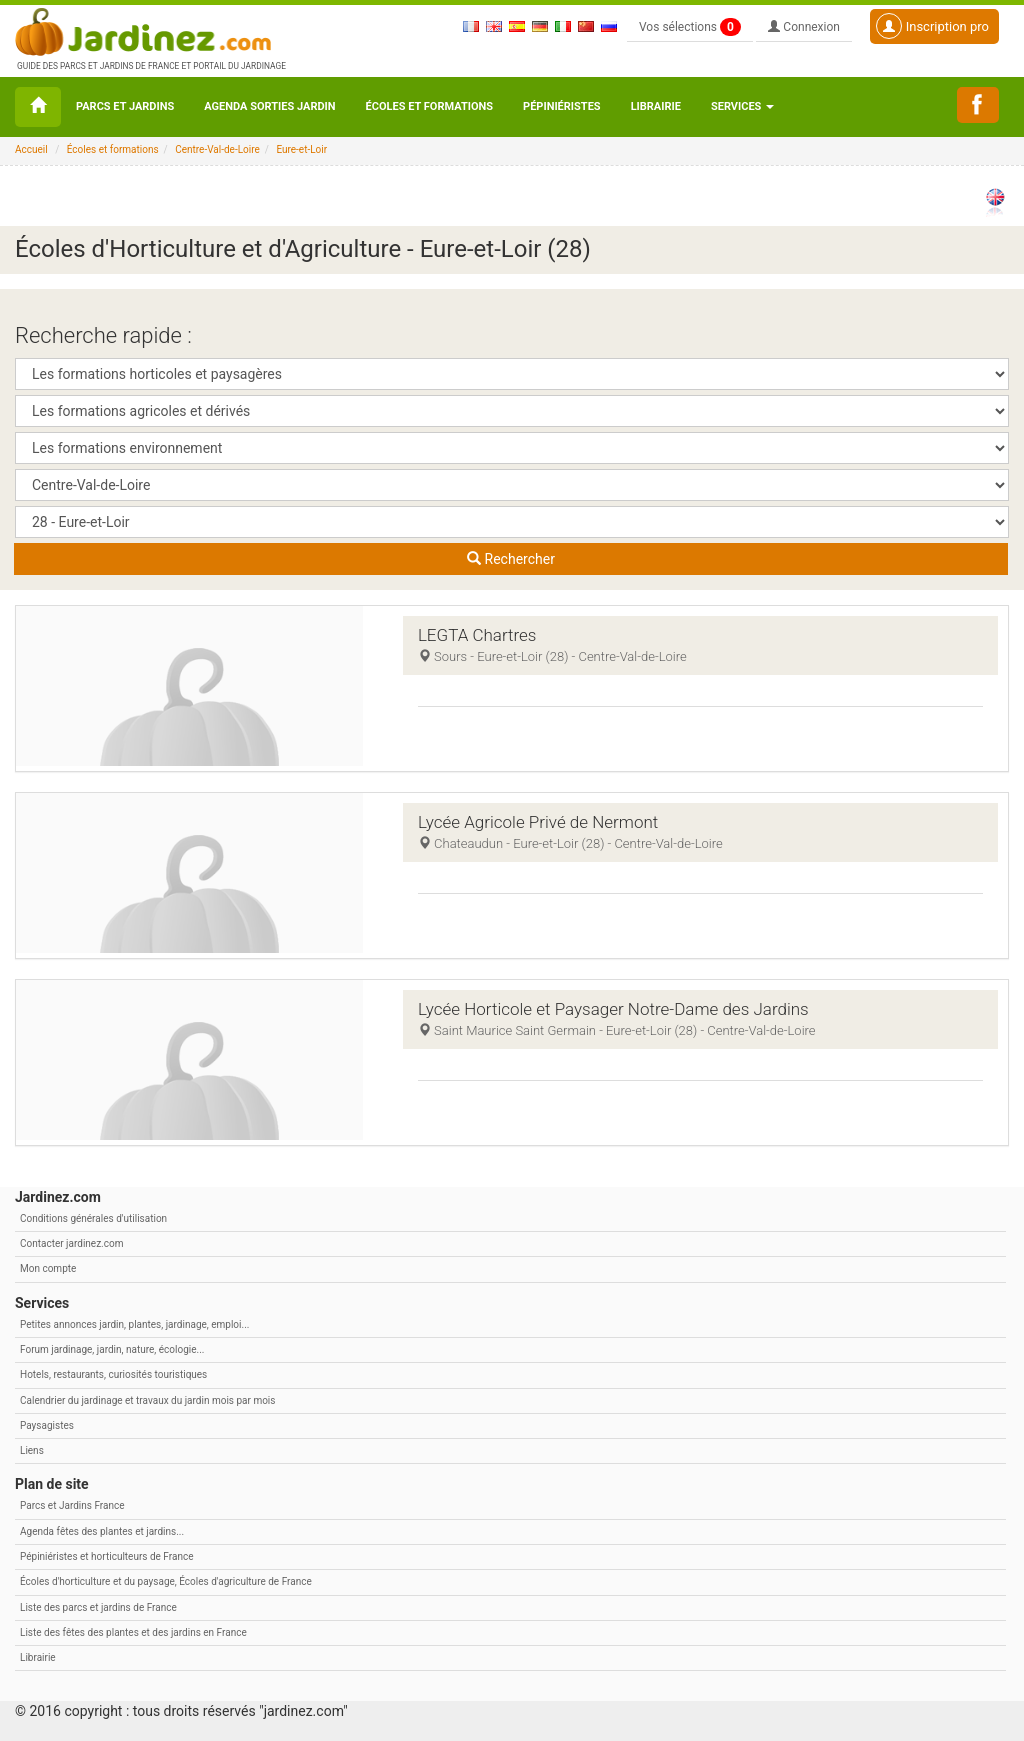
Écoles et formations (429, 106)
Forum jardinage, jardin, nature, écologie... (112, 1349)
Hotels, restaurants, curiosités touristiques (113, 1374)
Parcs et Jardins (125, 106)
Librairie (656, 106)
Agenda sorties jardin (269, 106)
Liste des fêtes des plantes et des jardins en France (133, 1632)
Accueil (31, 149)
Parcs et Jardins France (72, 1505)
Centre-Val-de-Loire (217, 149)
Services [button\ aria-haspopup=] (742, 106)
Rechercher (511, 559)
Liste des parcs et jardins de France (98, 1607)
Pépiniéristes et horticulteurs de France (106, 1556)
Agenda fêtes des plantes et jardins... (102, 1531)
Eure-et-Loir (301, 149)
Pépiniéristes (562, 106)
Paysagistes (47, 1425)
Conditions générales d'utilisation (93, 1218)
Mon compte (48, 1268)
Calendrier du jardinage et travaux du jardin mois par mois (147, 1400)
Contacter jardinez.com (71, 1243)
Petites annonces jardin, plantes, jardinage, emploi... (134, 1324)
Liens (32, 1450)
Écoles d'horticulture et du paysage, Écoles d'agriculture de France (166, 1581)
